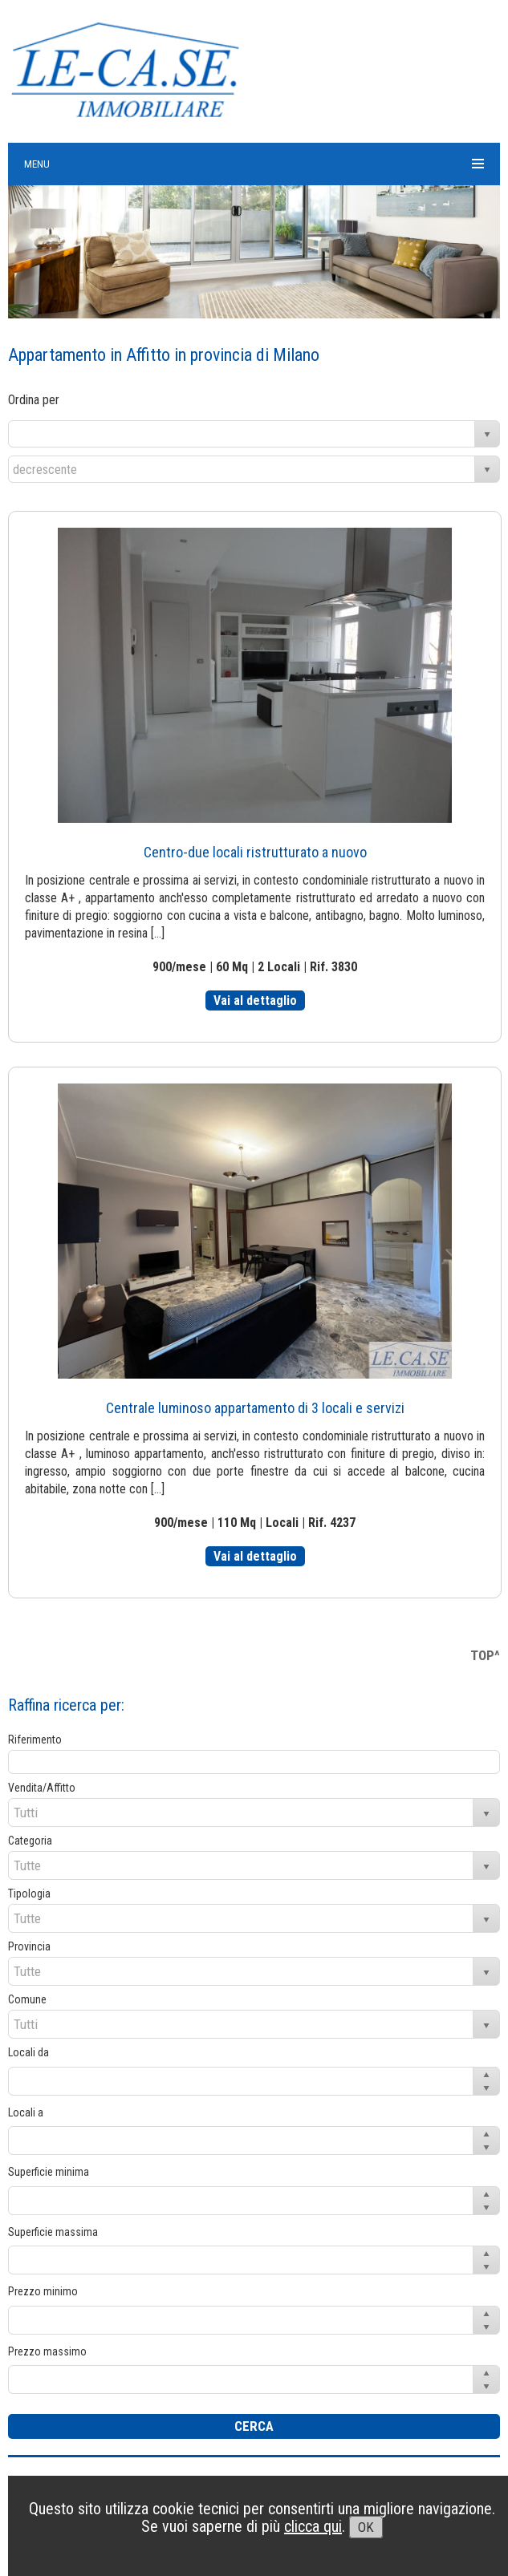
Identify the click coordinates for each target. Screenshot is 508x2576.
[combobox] (242, 434)
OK (366, 2527)
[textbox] (254, 1762)
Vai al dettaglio (255, 1000)
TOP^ (485, 1655)
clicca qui (313, 2526)
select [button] (487, 434)
